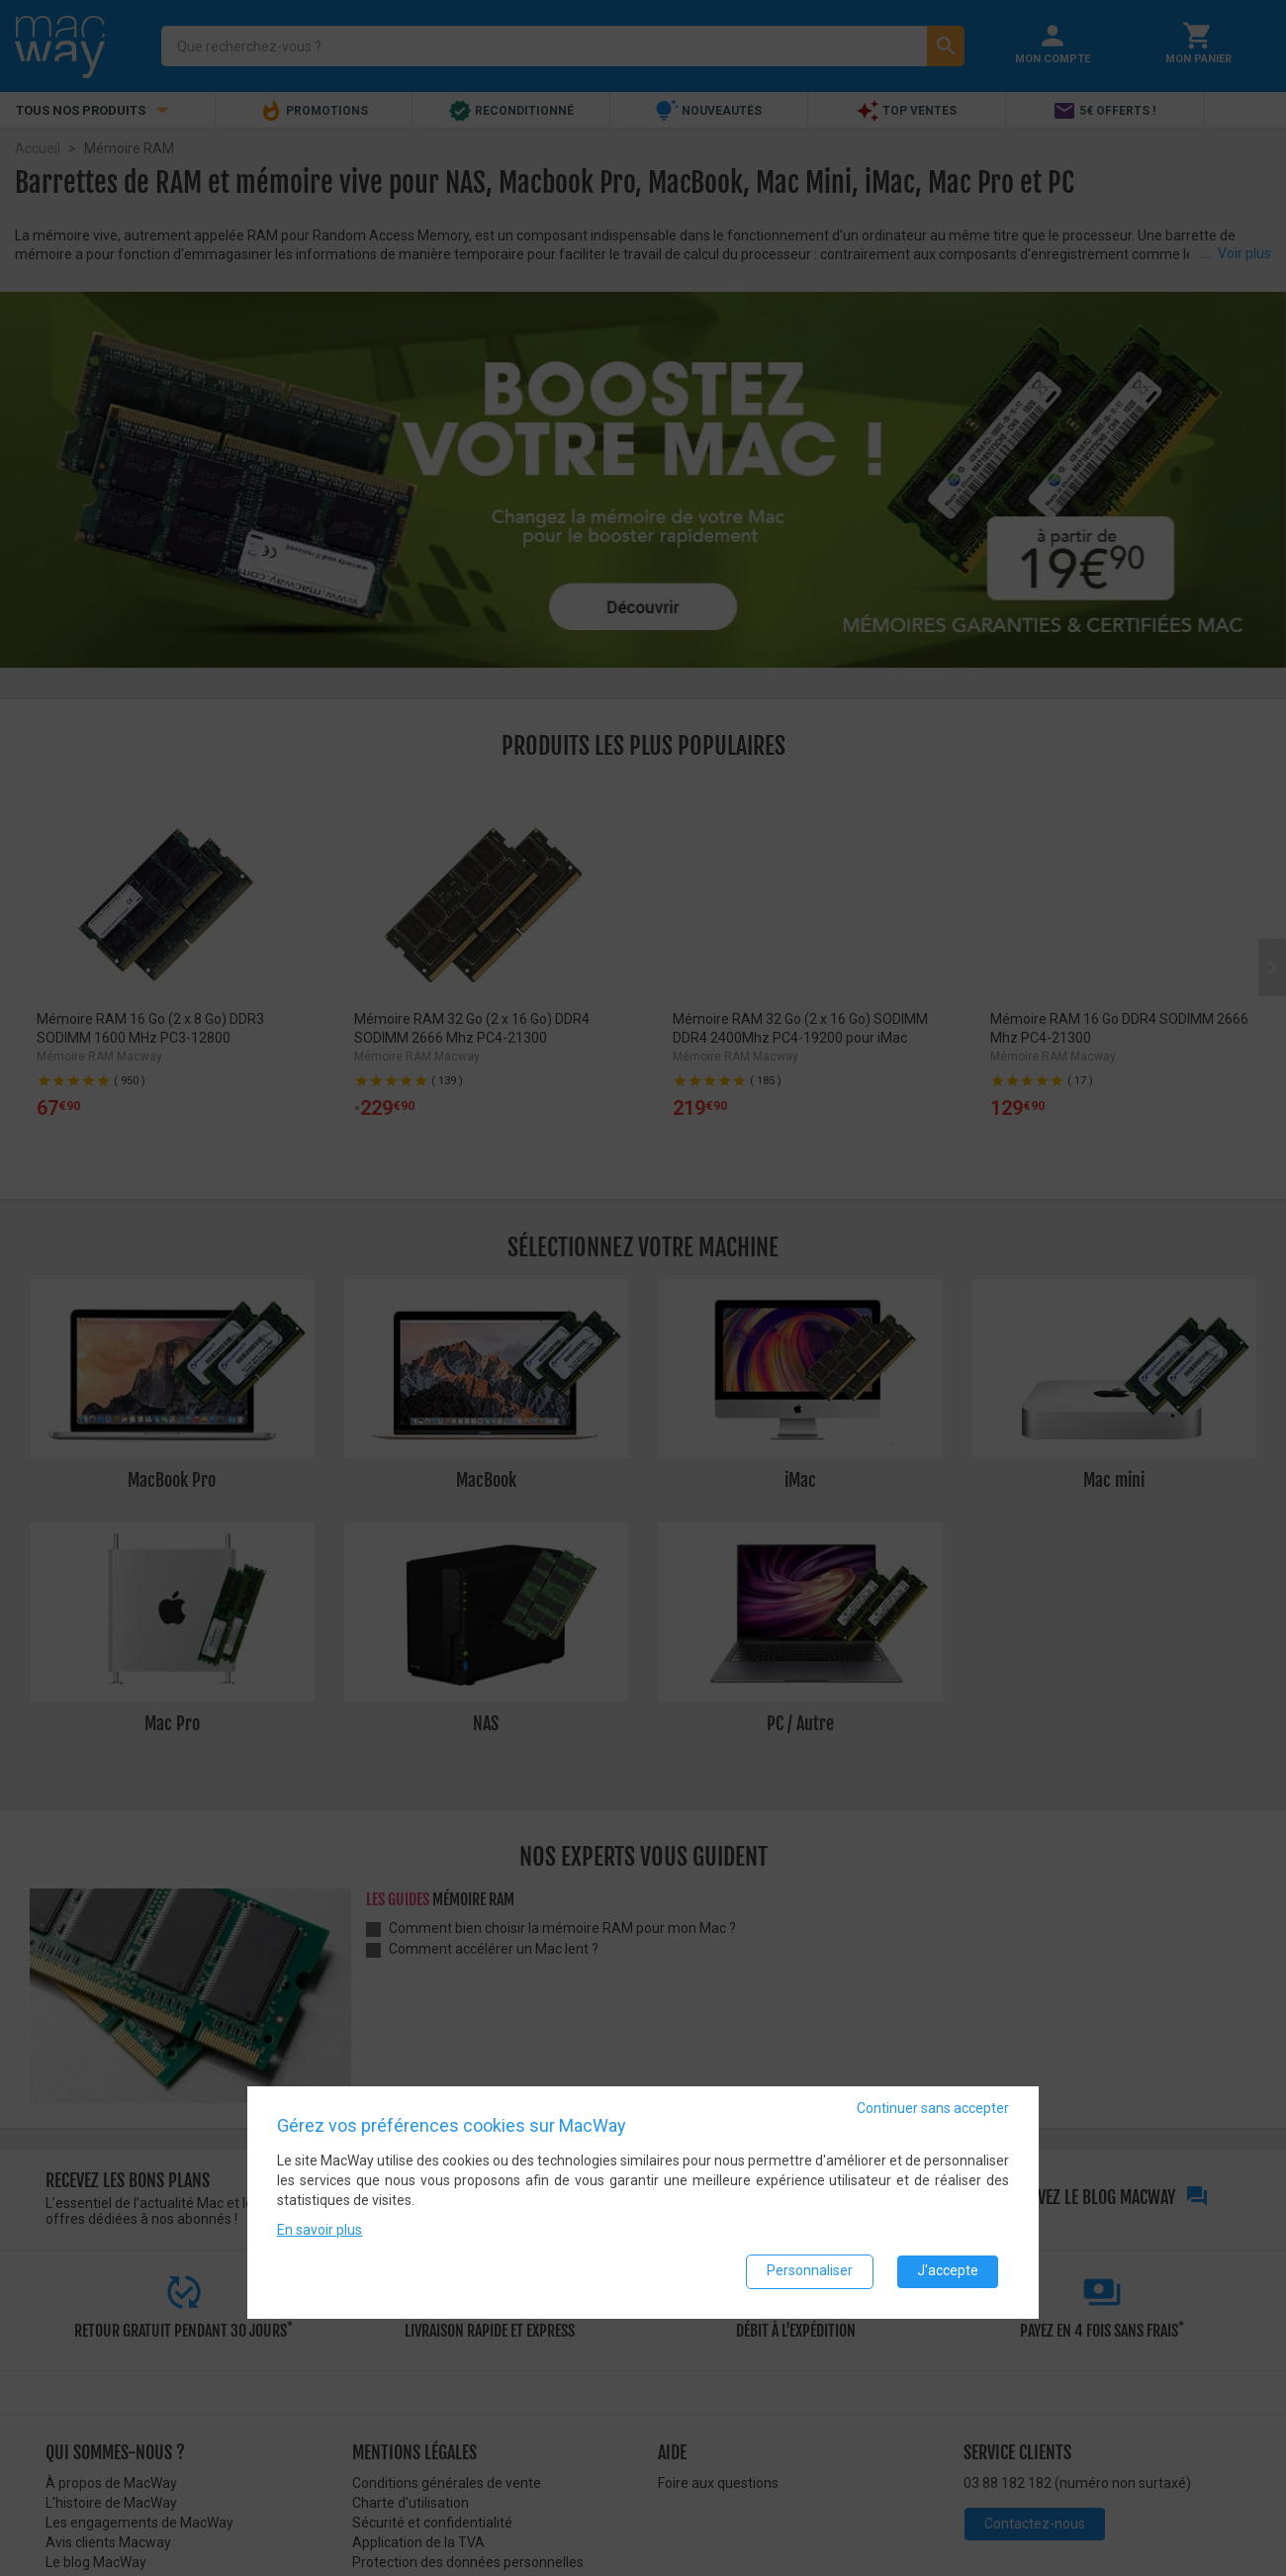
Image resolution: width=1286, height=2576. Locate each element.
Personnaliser (810, 2271)
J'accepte (947, 2271)
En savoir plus (319, 2230)
